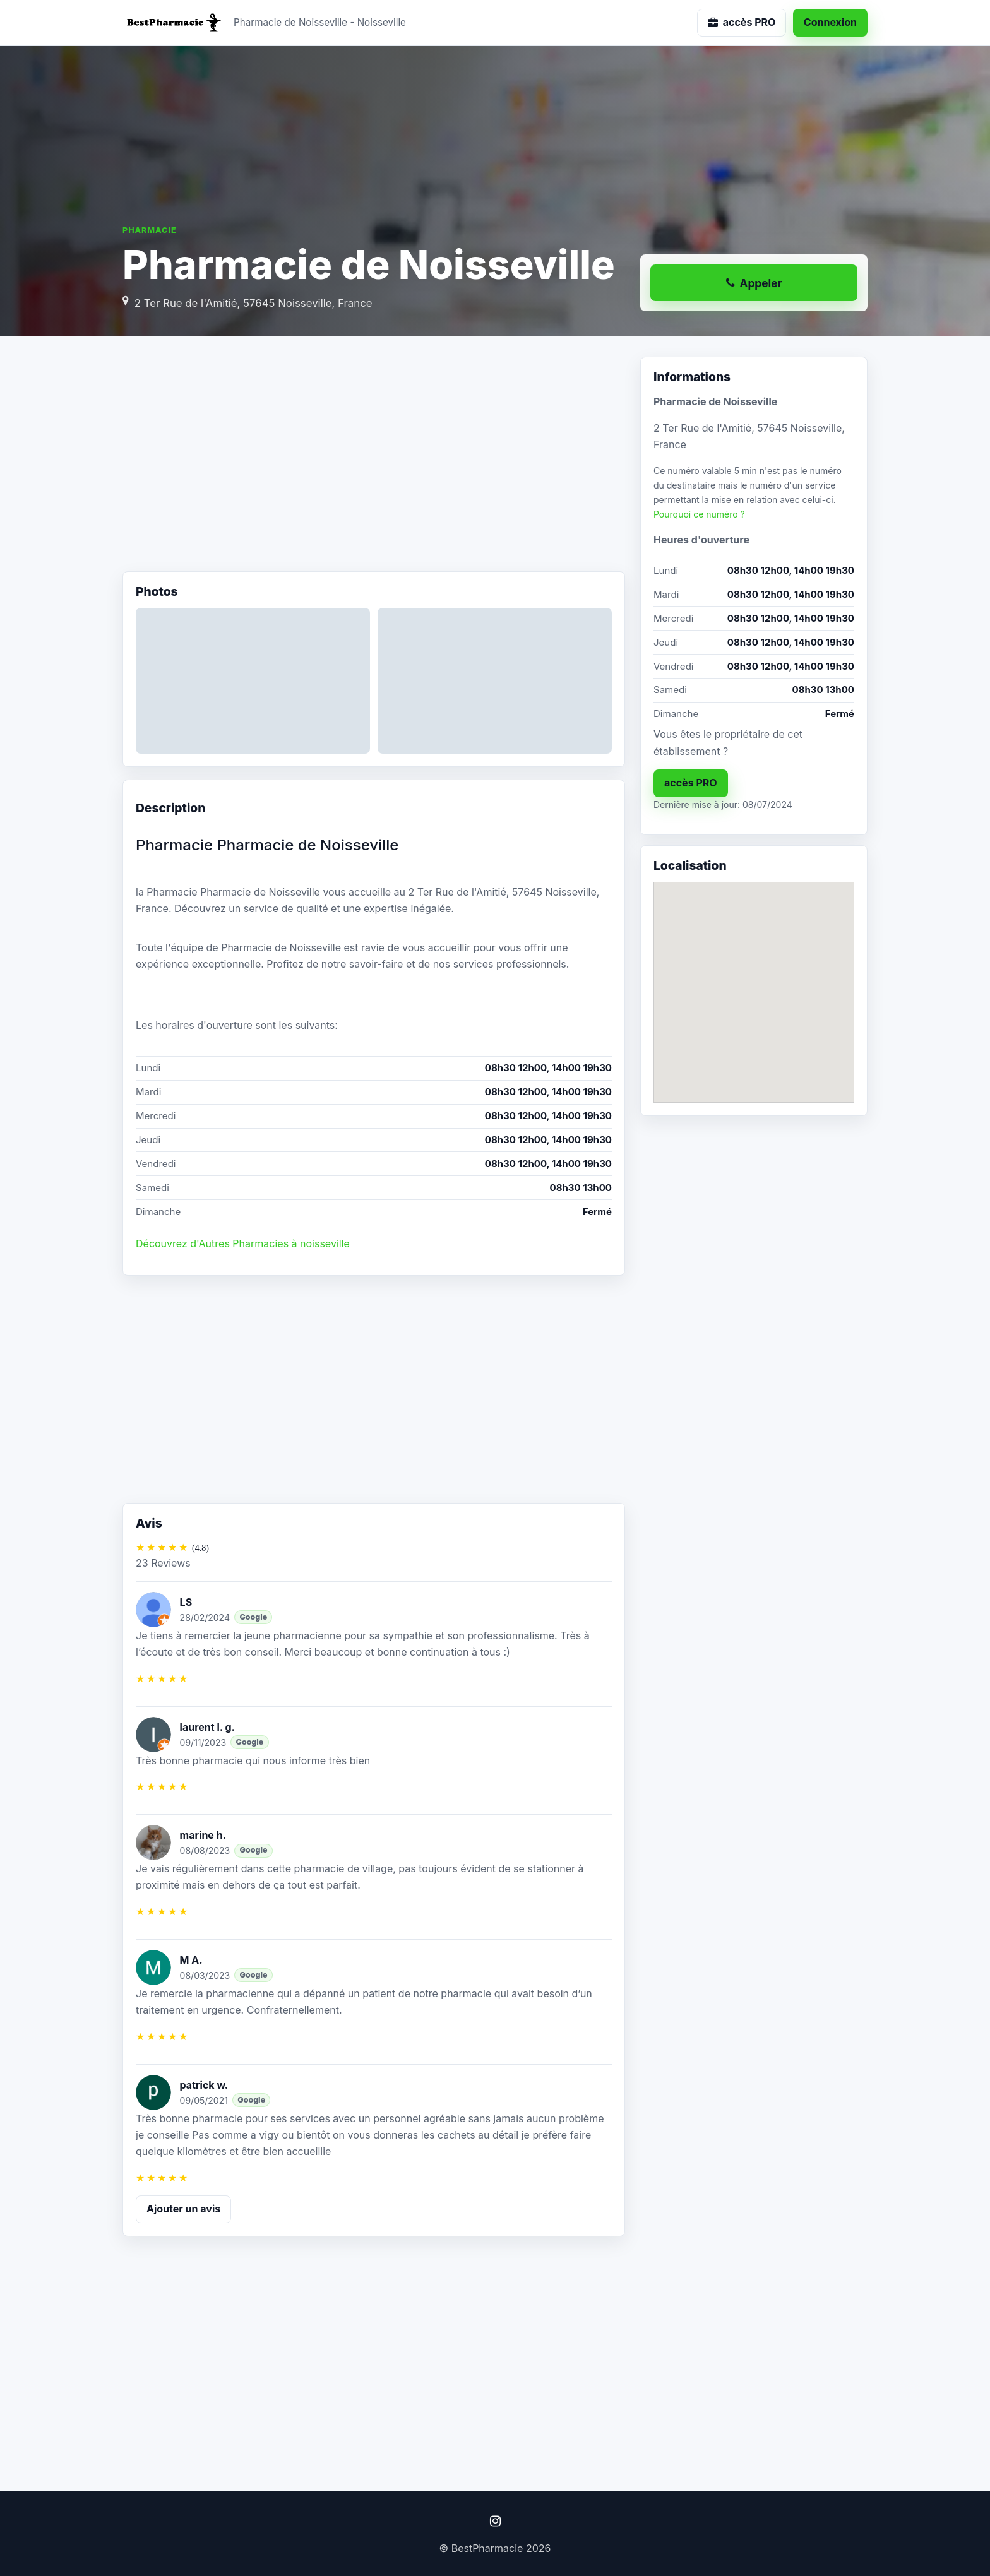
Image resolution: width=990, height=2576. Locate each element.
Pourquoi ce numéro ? (699, 514)
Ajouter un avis (183, 2208)
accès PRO (690, 782)
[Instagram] (495, 2521)
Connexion (830, 22)
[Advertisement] (373, 457)
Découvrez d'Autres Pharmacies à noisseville (243, 1243)
